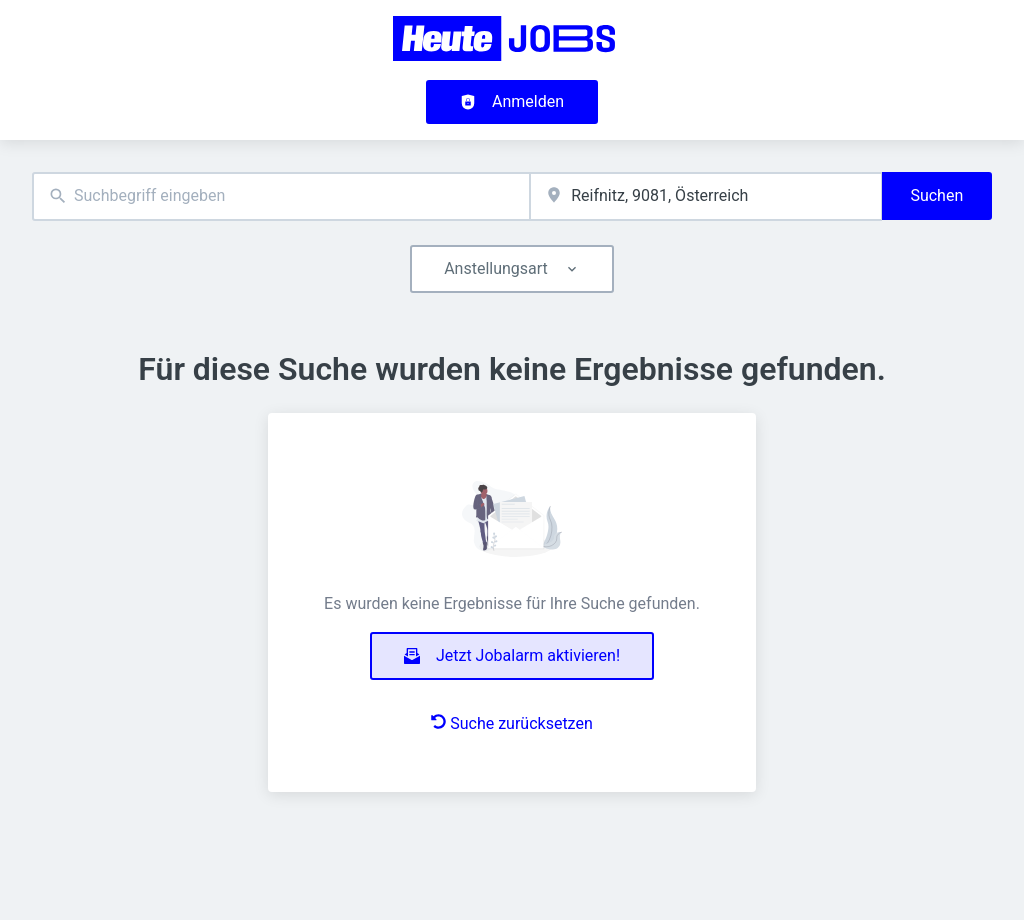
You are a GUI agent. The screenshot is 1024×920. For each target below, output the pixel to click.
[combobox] (281, 196)
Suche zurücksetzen (512, 723)
